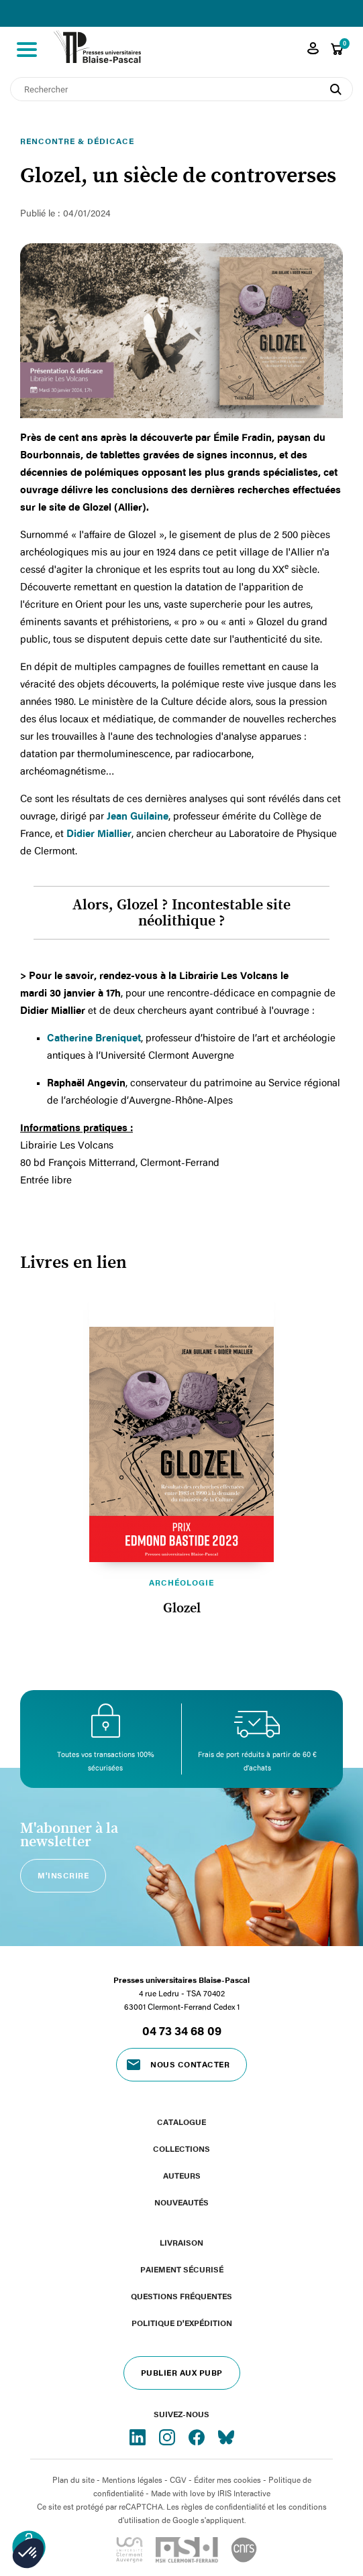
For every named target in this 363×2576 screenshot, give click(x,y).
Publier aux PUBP (182, 2372)
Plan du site (73, 2479)
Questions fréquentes (181, 2296)
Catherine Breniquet (94, 1037)
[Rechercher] (181, 89)
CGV (178, 2479)
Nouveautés (181, 2202)
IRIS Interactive (243, 2493)
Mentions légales (132, 2479)
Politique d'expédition (182, 2322)
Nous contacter (189, 2064)
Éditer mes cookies (227, 2479)
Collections (181, 2148)
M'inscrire (63, 1875)
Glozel (182, 1608)
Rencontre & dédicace (77, 140)
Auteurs (182, 2175)
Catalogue (181, 2121)
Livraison (181, 2242)
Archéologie (181, 1582)
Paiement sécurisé (181, 2269)
